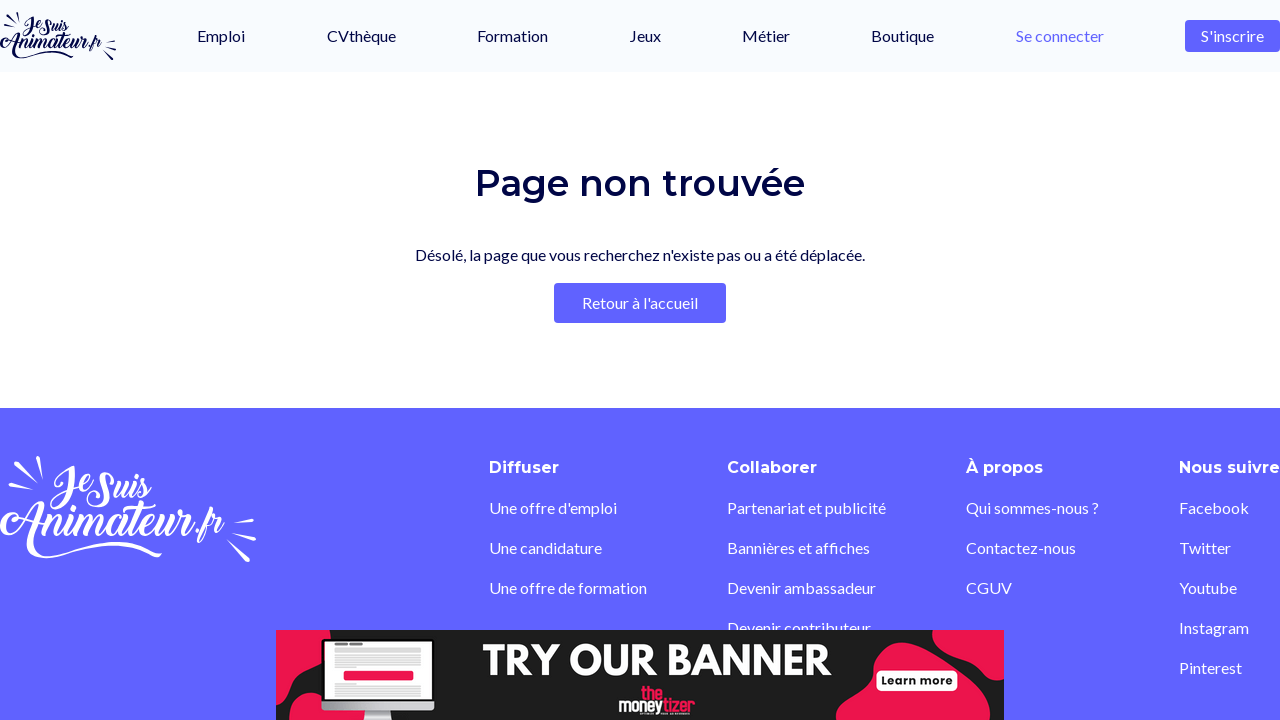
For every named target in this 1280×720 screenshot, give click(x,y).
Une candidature (545, 547)
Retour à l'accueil (640, 302)
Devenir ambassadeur (801, 587)
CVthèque (361, 35)
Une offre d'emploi (553, 507)
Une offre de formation (568, 587)
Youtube (1208, 587)
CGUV (989, 587)
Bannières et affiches (798, 547)
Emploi (221, 35)
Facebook (1214, 507)
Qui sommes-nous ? (1032, 507)
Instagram (1214, 627)
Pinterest (1210, 667)
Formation (512, 35)
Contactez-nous (1021, 547)
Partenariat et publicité (806, 507)
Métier (766, 35)
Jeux (645, 35)
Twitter (1205, 547)
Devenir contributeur (799, 627)
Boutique (902, 35)
